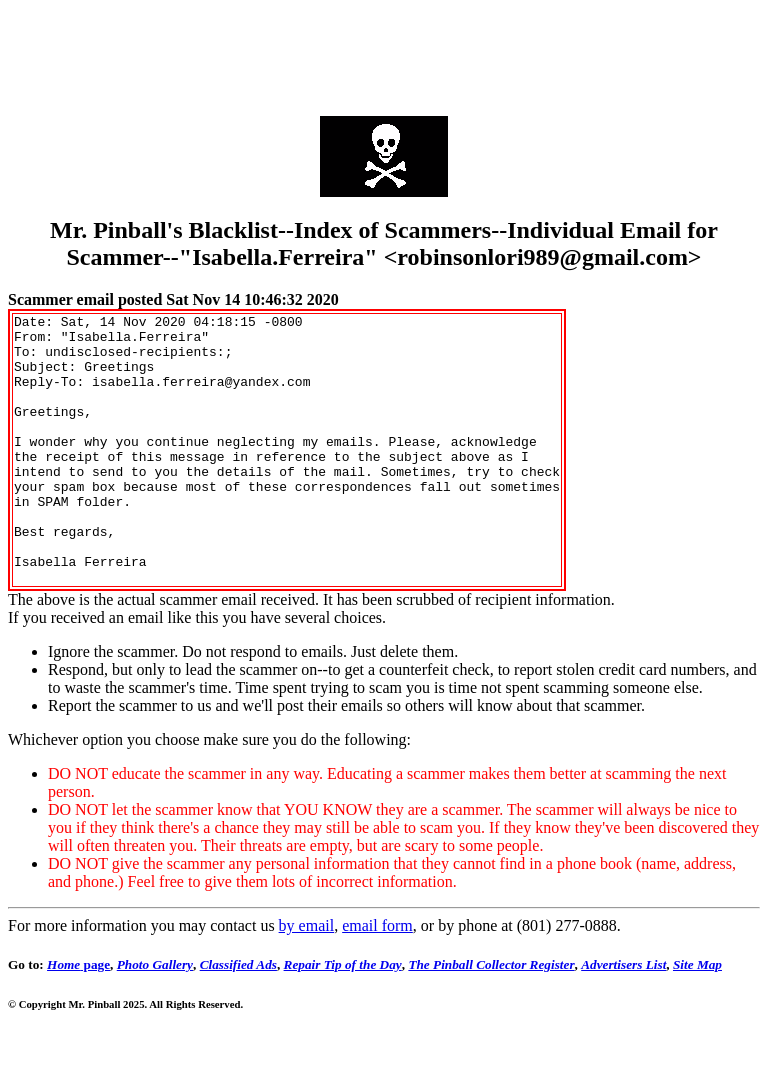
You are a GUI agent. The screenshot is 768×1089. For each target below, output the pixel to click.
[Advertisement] (384, 53)
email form (377, 979)
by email (307, 979)
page (78, 1018)
